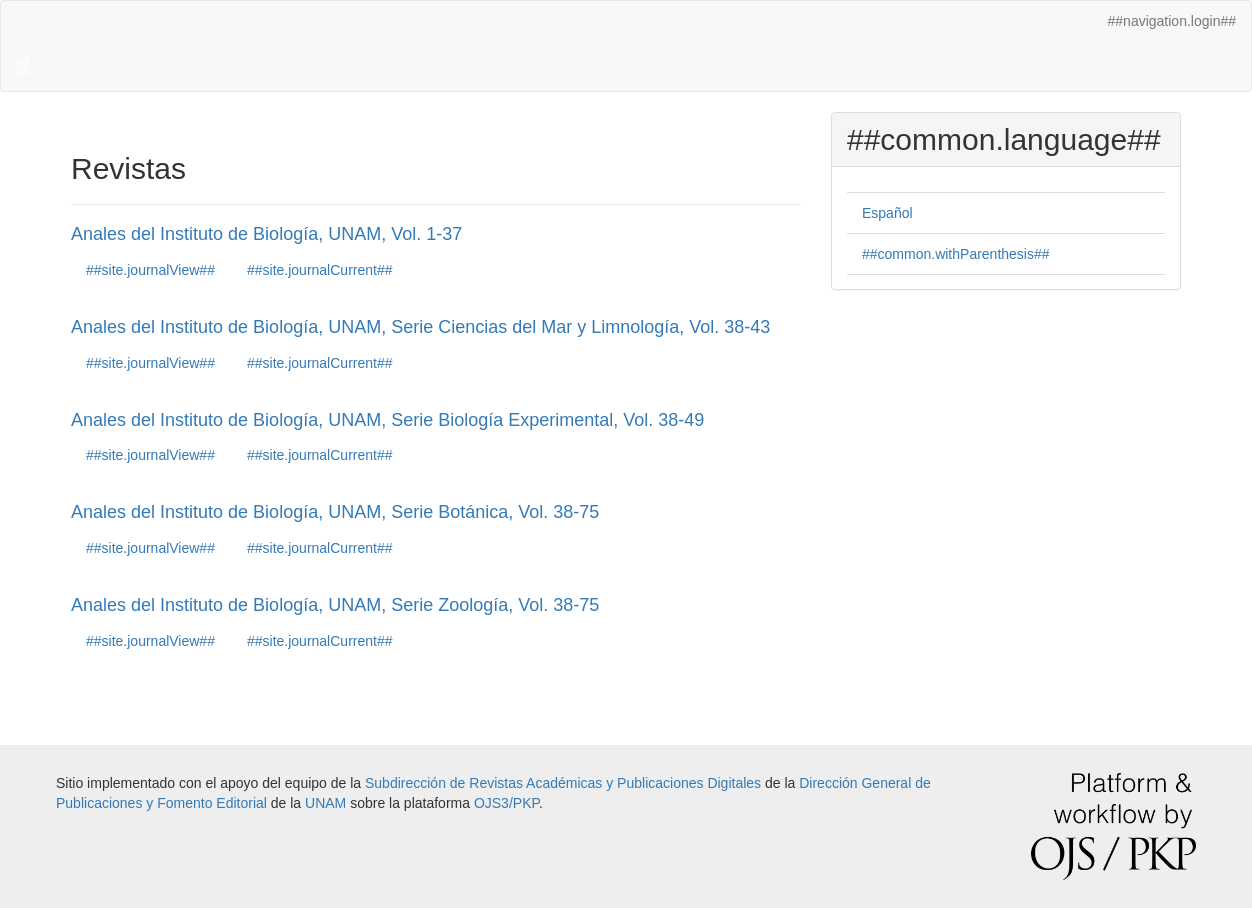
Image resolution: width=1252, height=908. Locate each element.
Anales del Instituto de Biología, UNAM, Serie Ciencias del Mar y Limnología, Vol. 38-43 (420, 327)
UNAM (325, 803)
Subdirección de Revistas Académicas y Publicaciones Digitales (563, 783)
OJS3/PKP (506, 803)
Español (887, 213)
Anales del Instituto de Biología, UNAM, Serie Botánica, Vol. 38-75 (335, 512)
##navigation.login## (1172, 21)
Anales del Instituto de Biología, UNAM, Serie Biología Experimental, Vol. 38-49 (387, 420)
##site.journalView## (150, 270)
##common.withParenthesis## (956, 254)
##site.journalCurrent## (320, 270)
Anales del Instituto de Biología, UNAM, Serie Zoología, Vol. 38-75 (335, 605)
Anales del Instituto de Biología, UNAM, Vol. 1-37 (266, 234)
